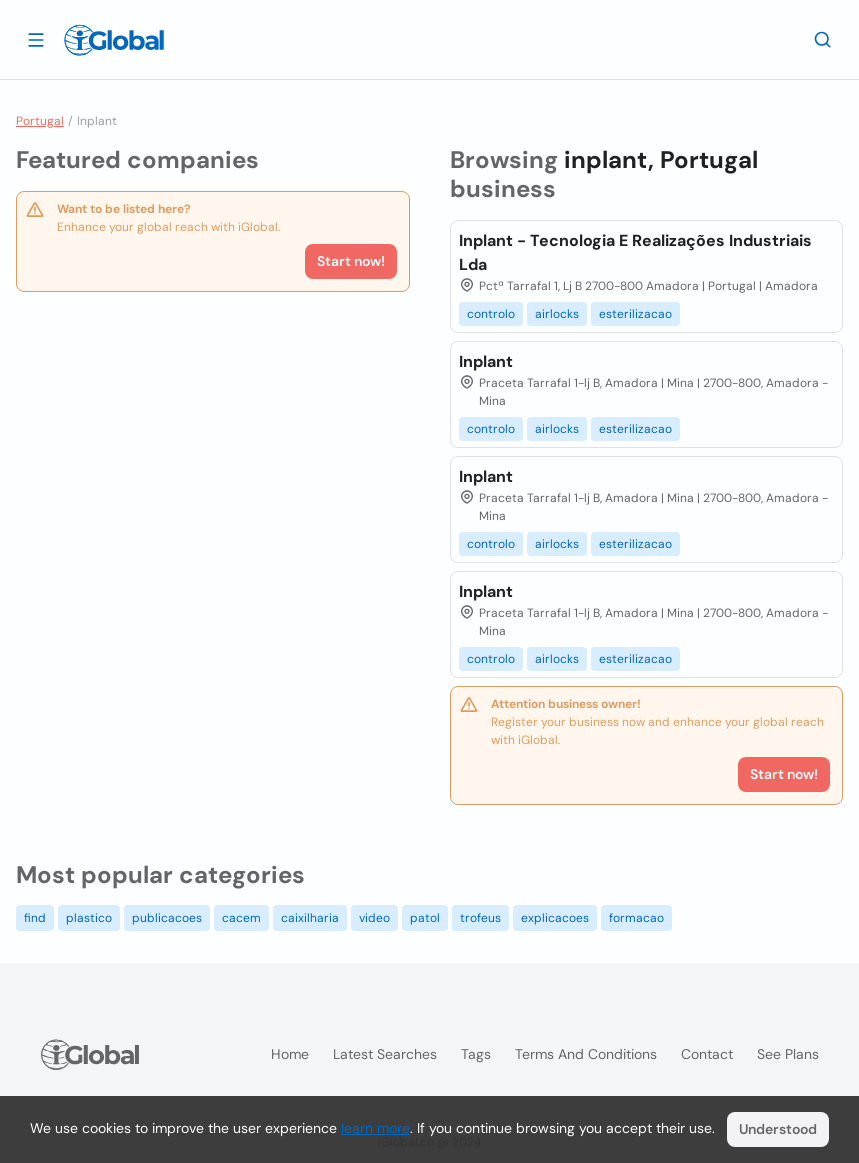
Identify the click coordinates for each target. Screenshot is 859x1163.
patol (425, 918)
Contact (707, 1054)
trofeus (480, 918)
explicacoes (555, 918)
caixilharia (310, 918)
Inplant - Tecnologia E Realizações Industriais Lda (635, 252)
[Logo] (114, 40)
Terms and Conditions (586, 1054)
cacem (241, 918)
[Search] (823, 39)
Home (290, 1054)
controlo (491, 314)
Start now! (351, 261)
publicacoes (167, 918)
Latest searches (385, 1054)
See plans (788, 1054)
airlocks (557, 314)
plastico (89, 918)
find (35, 918)
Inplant (486, 361)
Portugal (40, 121)
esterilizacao (635, 314)
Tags (476, 1054)
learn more (375, 1128)
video (374, 918)
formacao (636, 918)
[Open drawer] (36, 39)
